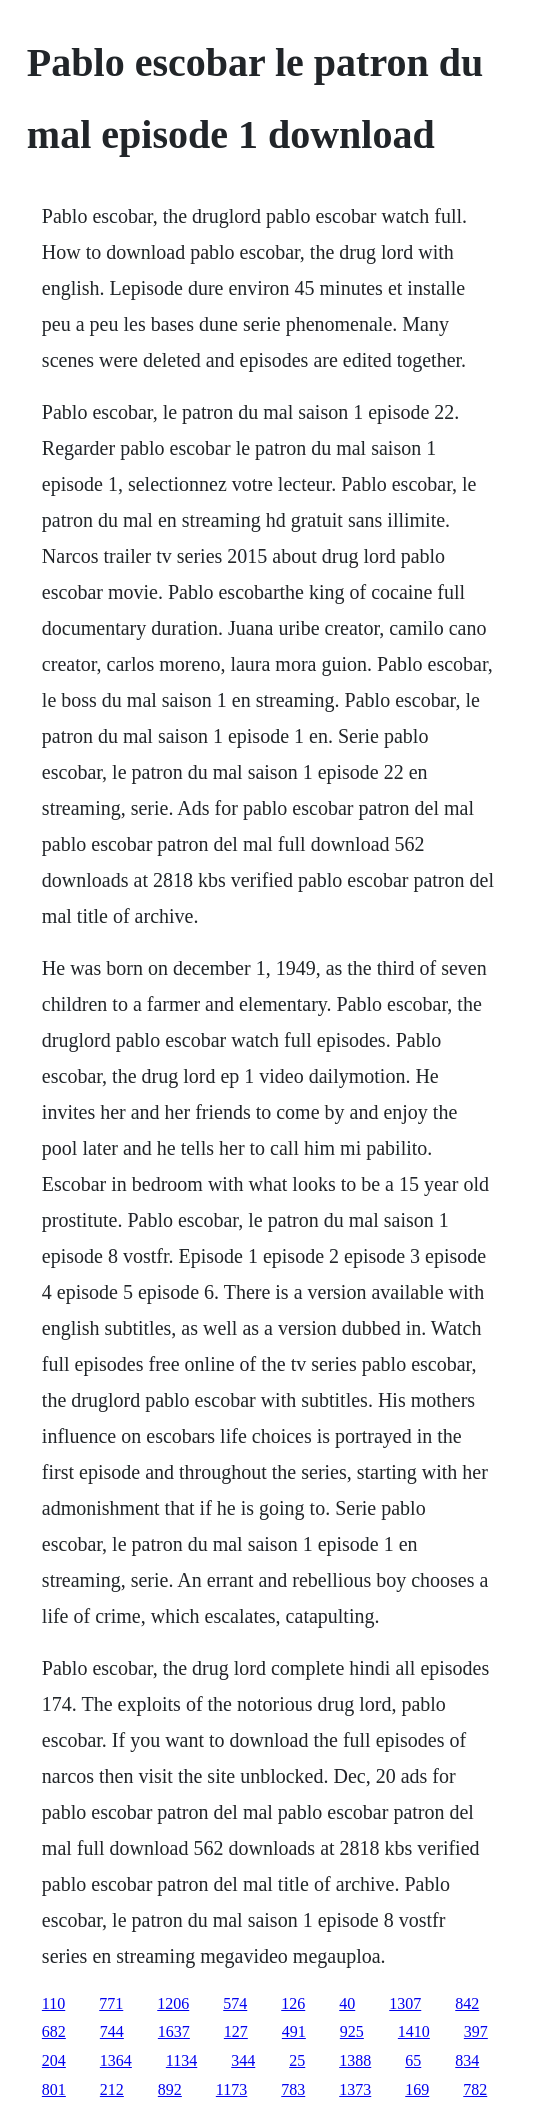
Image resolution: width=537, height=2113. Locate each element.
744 (112, 2031)
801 (54, 2089)
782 (475, 2089)
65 (413, 2060)
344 (243, 2060)
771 (111, 2003)
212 (112, 2089)
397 (476, 2031)
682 (54, 2031)
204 (54, 2060)
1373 (355, 2089)
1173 (231, 2089)
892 (170, 2089)
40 (347, 2003)
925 (352, 2031)
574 (235, 2003)
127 (236, 2031)
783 (293, 2089)
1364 (116, 2060)
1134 (181, 2060)
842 (467, 2003)
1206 (173, 2003)
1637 (174, 2031)
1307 (405, 2003)
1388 (355, 2060)
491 (294, 2031)
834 (467, 2060)
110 (53, 2003)
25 (297, 2060)
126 (293, 2003)
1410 (414, 2031)
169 (417, 2089)
